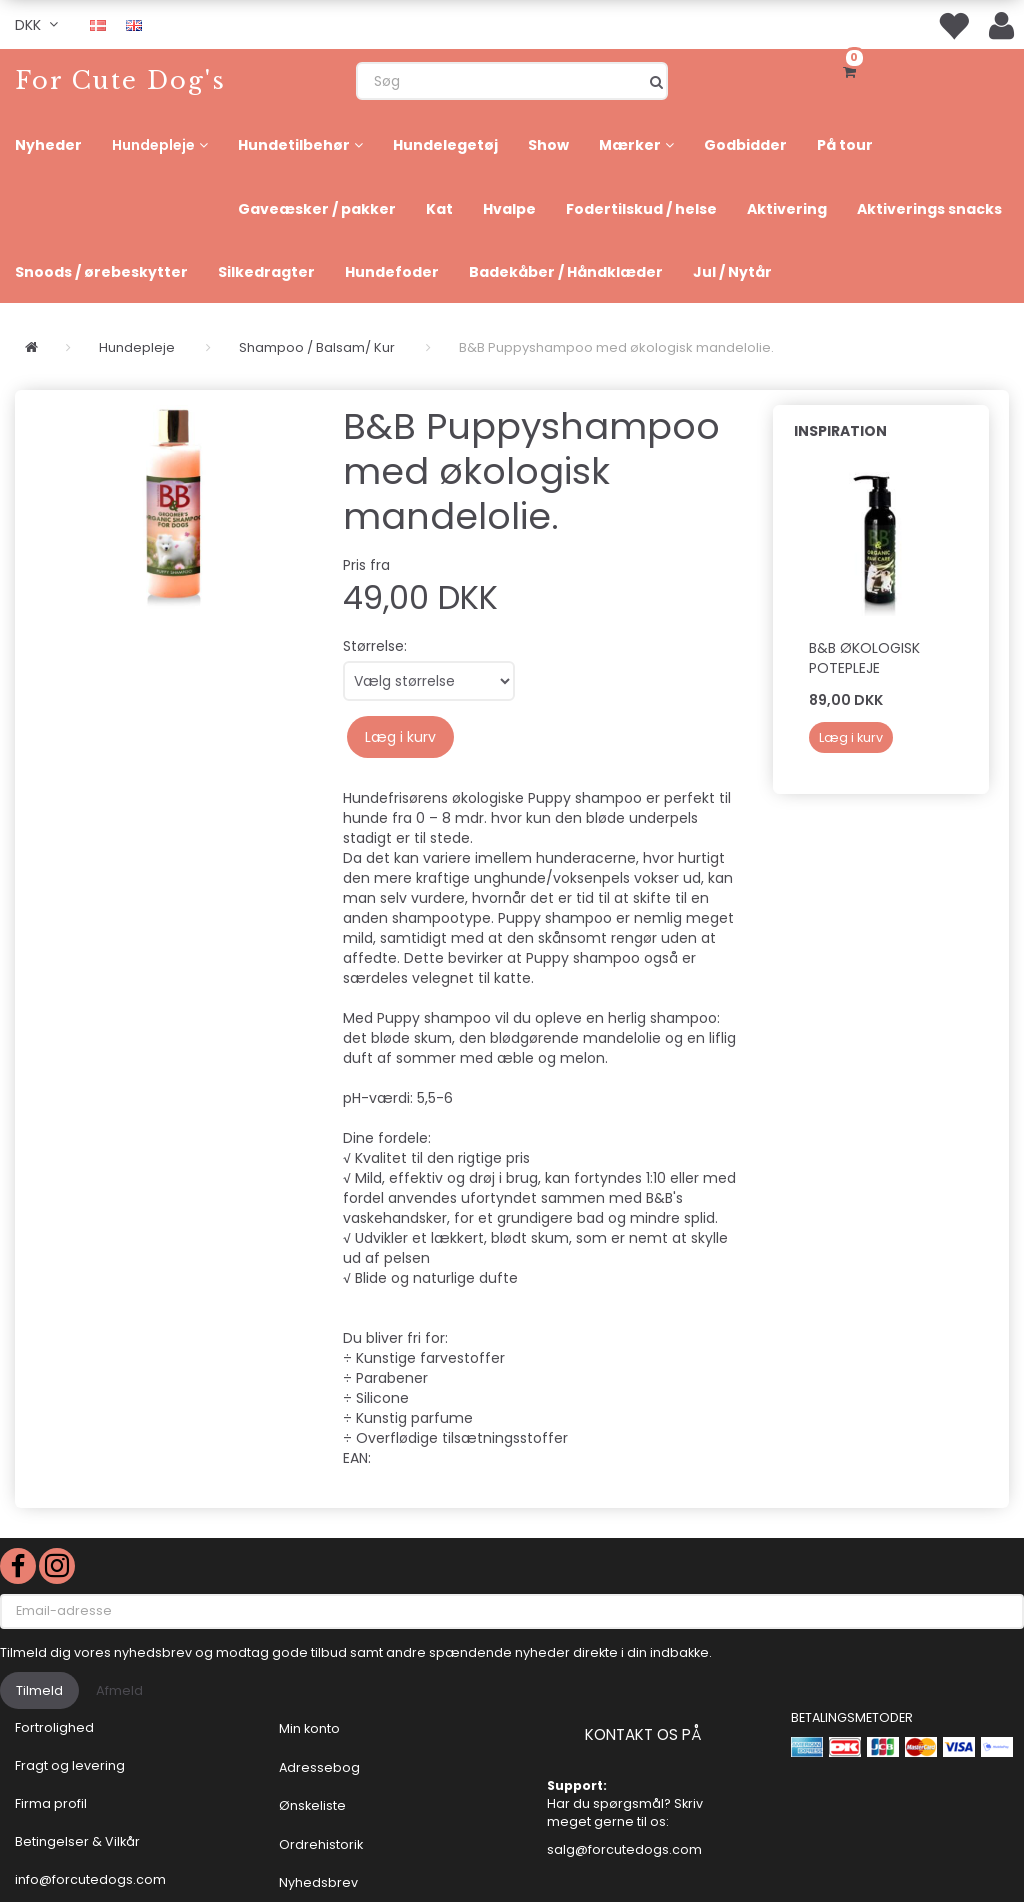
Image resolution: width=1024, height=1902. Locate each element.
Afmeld (119, 1690)
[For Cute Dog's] (120, 80)
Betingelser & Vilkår (77, 1841)
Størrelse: (375, 646)
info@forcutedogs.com (90, 1879)
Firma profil (51, 1803)
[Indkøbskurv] (853, 70)
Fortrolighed (54, 1727)
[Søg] (656, 81)
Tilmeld (39, 1690)
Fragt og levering (70, 1765)
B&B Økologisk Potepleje (864, 658)
